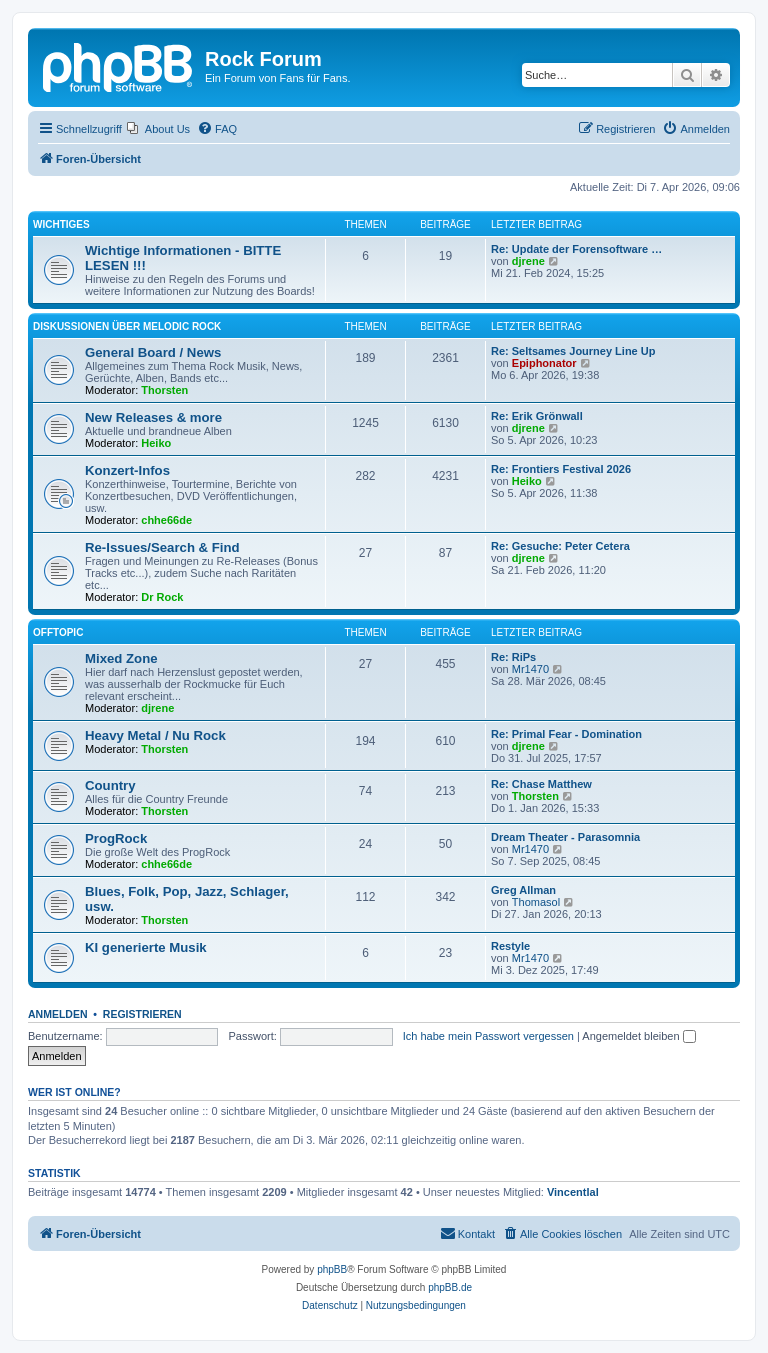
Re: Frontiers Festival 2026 (561, 469)
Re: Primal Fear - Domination (566, 734)
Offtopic (58, 632)
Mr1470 (530, 669)
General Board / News (153, 352)
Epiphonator (544, 363)
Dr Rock (162, 597)
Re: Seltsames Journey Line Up (573, 351)
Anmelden (58, 1014)
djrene (528, 261)
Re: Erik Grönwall (537, 416)
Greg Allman (523, 890)
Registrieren (142, 1014)
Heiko (156, 443)
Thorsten (164, 390)
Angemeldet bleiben (638, 1036)
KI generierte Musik (146, 947)
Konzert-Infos (127, 470)
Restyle (510, 946)
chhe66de (166, 520)
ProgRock (116, 838)
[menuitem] (158, 129)
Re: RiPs (513, 657)
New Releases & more (153, 417)
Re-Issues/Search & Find (162, 547)
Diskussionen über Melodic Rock (127, 326)
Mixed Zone (121, 658)
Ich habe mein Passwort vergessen (488, 1036)
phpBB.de (450, 1287)
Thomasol (536, 902)
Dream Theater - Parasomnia (565, 837)
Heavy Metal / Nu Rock (155, 735)
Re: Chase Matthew (541, 784)
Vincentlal (573, 1192)
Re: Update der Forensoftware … (576, 249)
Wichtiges (61, 224)
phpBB (332, 1269)
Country (110, 785)
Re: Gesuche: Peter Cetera (560, 546)
